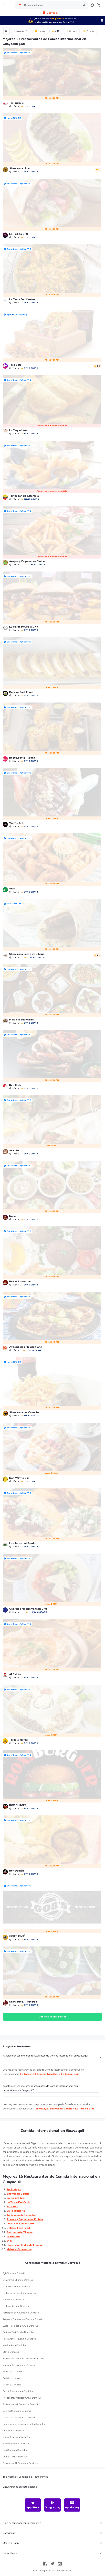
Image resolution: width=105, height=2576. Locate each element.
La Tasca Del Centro (33, 2074)
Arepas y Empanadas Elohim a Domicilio (23, 2319)
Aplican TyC (68, 22)
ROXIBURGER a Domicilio (16, 2443)
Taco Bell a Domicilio (13, 2299)
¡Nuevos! (88, 30)
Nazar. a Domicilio (12, 2384)
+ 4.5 (55, 30)
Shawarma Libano (61, 2108)
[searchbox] (51, 5)
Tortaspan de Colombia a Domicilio (21, 2312)
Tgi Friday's (41, 2108)
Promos (39, 30)
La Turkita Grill (84, 2108)
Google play (52, 2505)
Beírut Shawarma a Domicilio (18, 2391)
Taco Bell (52, 2074)
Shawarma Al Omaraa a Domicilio (20, 2463)
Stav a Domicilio (11, 2351)
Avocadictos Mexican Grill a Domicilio (22, 2397)
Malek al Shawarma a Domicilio (19, 2365)
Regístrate (57, 18)
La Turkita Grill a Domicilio (16, 2286)
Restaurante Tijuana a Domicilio (19, 2338)
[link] (52, 77)
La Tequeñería (70, 2074)
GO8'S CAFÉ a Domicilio (15, 2456)
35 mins (71, 30)
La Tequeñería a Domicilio (16, 2306)
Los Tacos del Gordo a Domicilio (19, 2417)
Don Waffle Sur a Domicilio (17, 2411)
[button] (52, 13)
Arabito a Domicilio (12, 2378)
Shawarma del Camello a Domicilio (21, 2404)
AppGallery (72, 2505)
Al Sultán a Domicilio (13, 2430)
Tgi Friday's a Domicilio (14, 2273)
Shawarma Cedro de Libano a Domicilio (23, 2358)
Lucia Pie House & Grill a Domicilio (20, 2325)
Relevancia (21, 30)
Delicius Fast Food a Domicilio (18, 2332)
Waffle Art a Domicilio (14, 2345)
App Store (33, 2505)
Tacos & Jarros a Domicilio (16, 2437)
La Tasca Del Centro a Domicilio (19, 2293)
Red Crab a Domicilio (13, 2371)
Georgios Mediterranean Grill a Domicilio (24, 2424)
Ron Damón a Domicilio (15, 2450)
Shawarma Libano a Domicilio (18, 2279)
